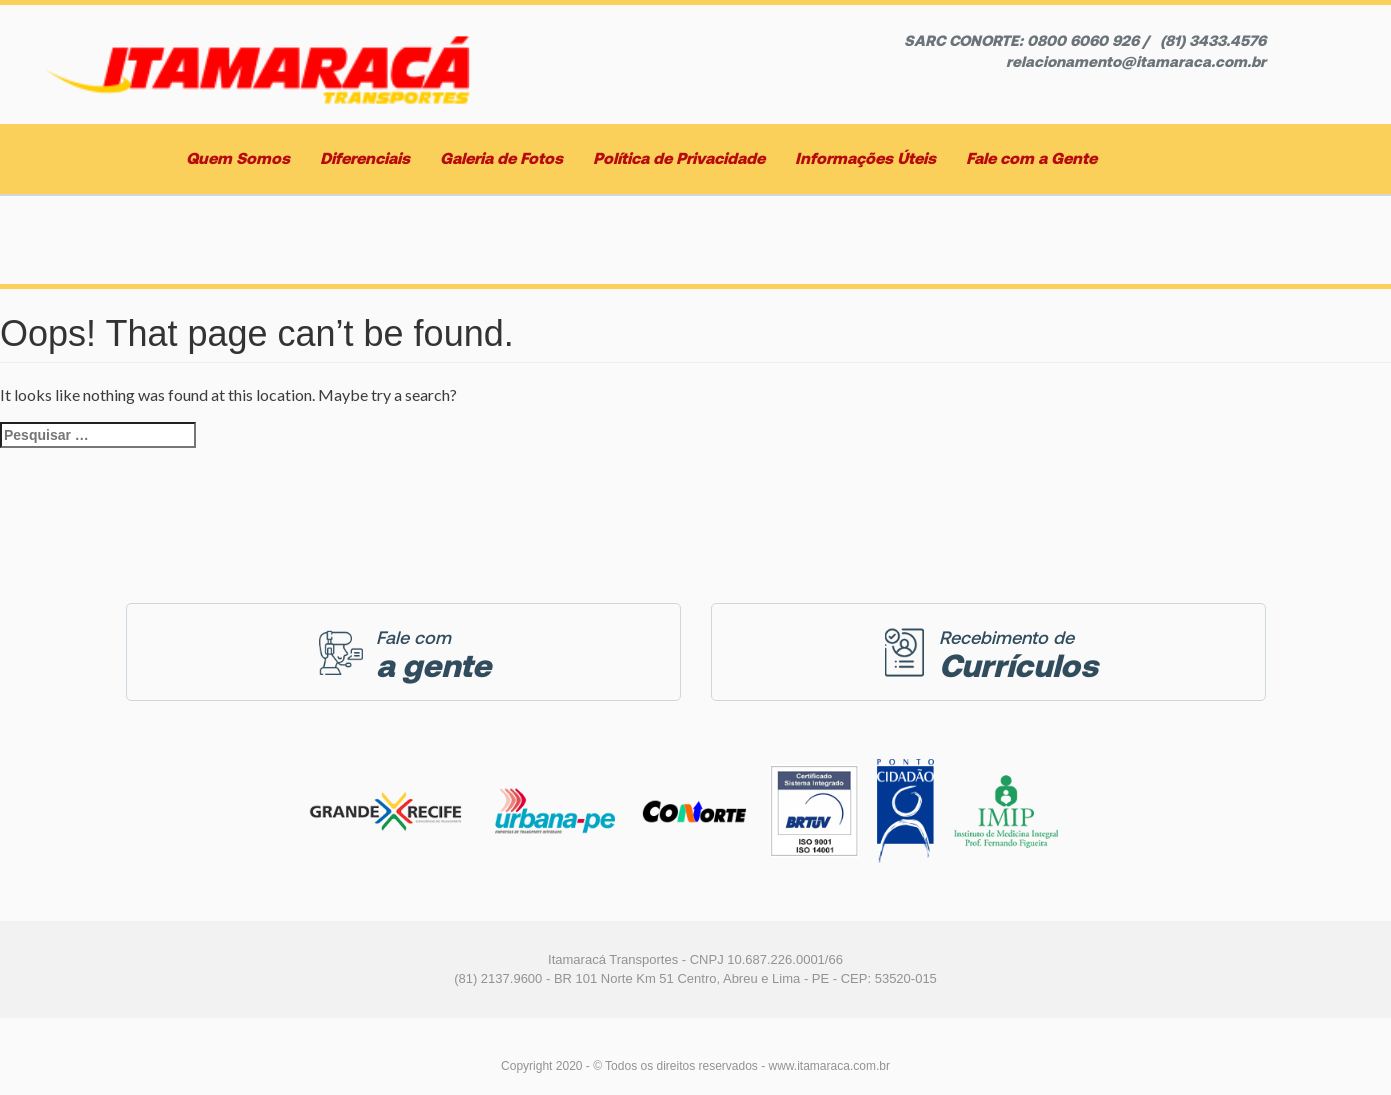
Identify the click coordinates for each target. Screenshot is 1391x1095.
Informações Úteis (865, 158)
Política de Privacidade (679, 158)
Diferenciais (365, 158)
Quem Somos (238, 158)
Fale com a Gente (1031, 158)
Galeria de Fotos (501, 158)
